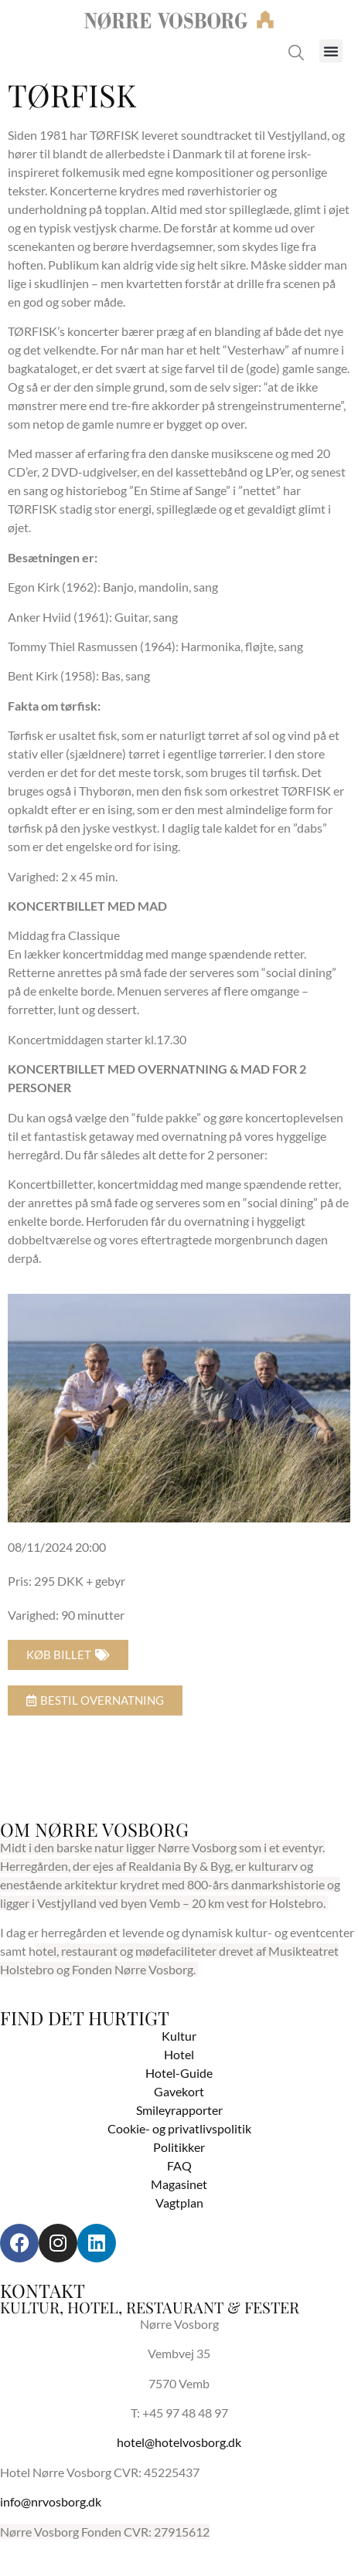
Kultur (179, 2035)
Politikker (179, 2147)
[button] (331, 51)
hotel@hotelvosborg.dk (179, 2442)
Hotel (179, 2054)
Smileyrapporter (179, 2110)
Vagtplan (179, 2202)
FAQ (179, 2165)
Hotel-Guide (179, 2072)
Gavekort (179, 2091)
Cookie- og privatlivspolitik (179, 2128)
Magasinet (179, 2184)
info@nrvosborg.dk (50, 2501)
